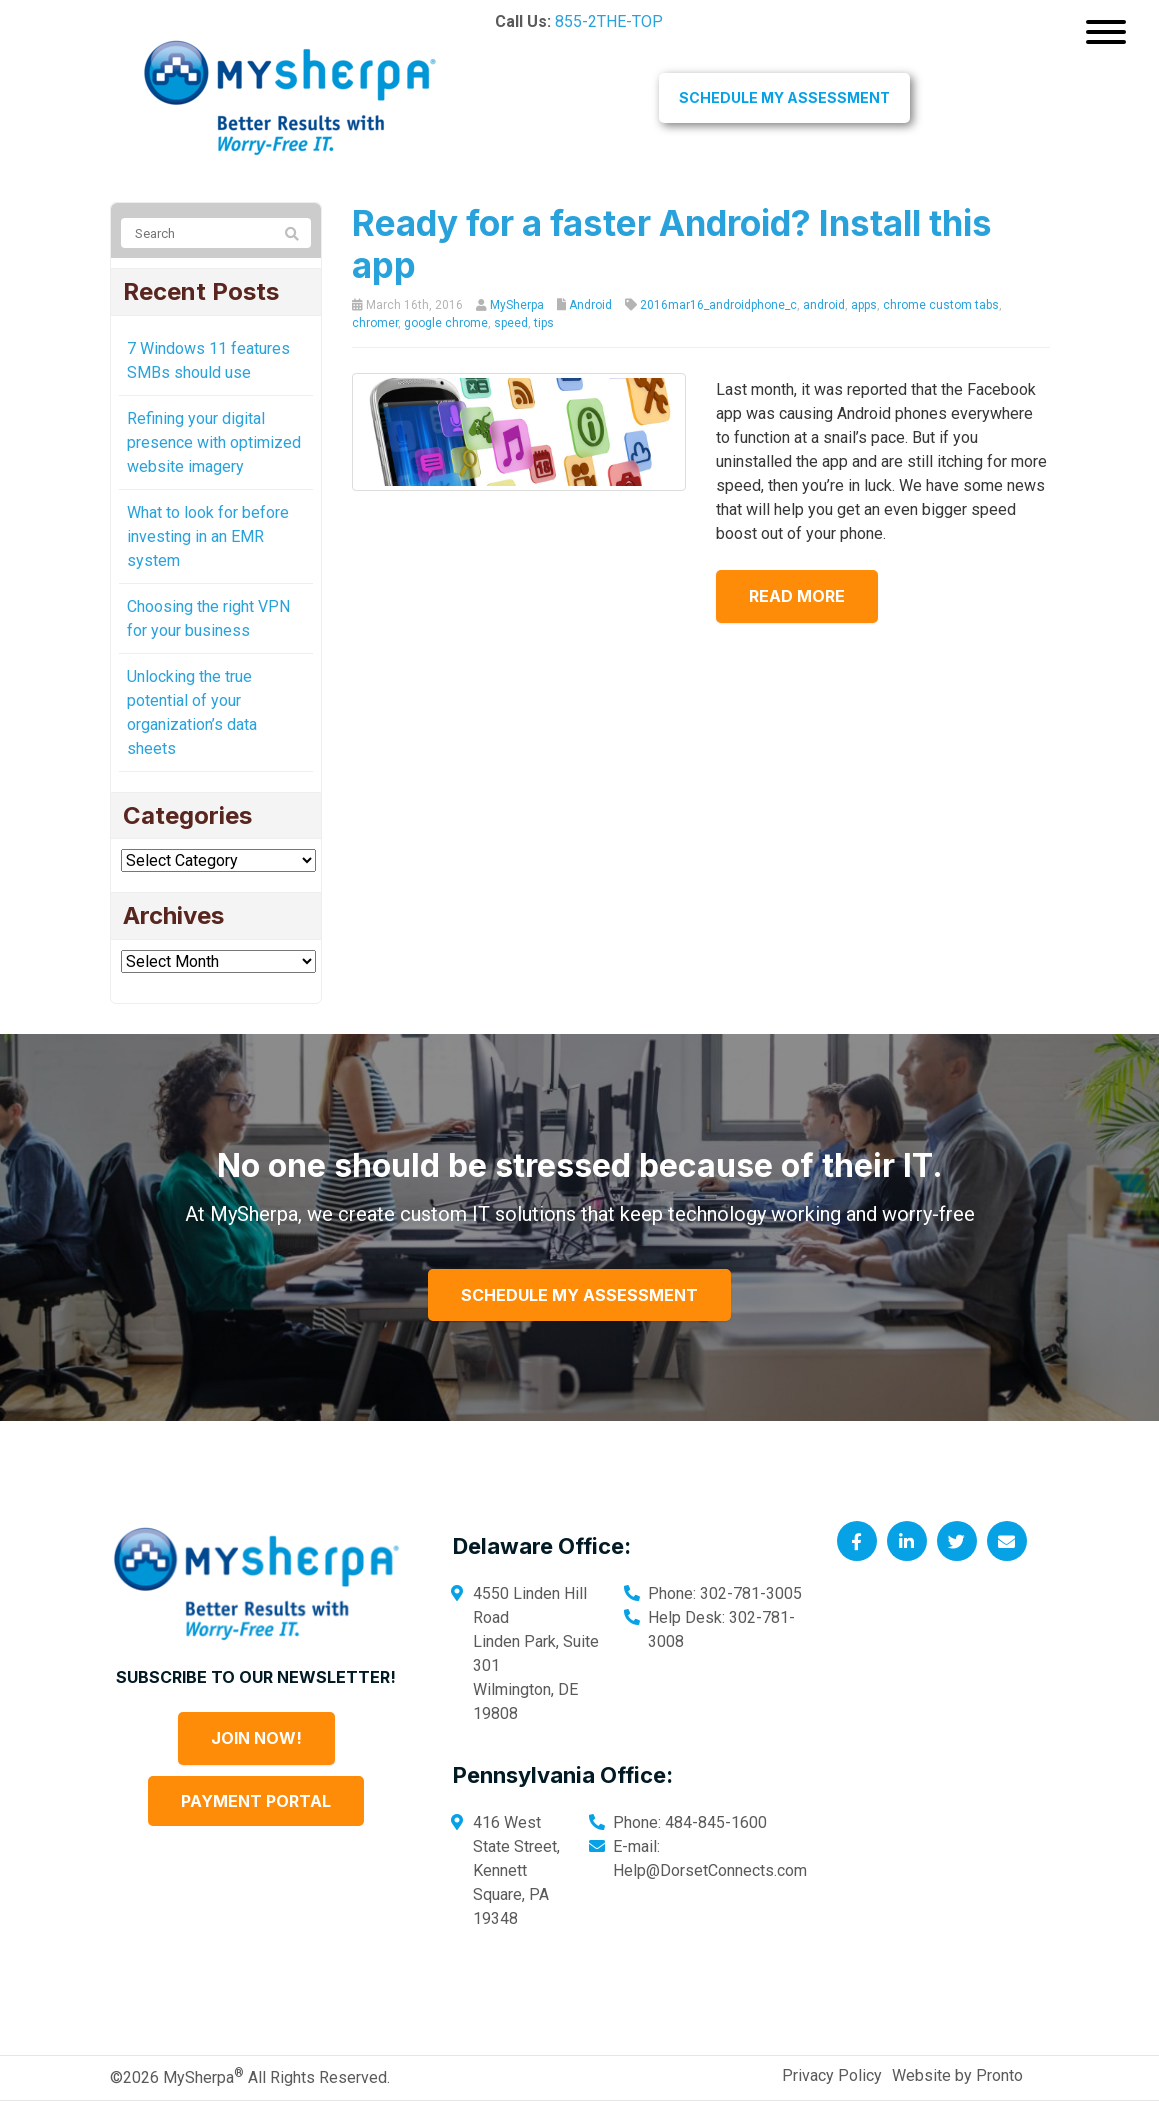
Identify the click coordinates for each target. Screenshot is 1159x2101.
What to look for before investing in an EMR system (208, 536)
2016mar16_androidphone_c (718, 305)
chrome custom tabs (941, 305)
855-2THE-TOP (609, 21)
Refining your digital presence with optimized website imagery (214, 442)
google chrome (446, 323)
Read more (804, 596)
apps (864, 305)
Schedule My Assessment (784, 97)
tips (544, 323)
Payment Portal (256, 1801)
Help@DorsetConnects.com (710, 1870)
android (824, 305)
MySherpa (517, 305)
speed (511, 323)
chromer (375, 323)
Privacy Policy (832, 2075)
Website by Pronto (957, 2075)
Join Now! (256, 1738)
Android (590, 305)
